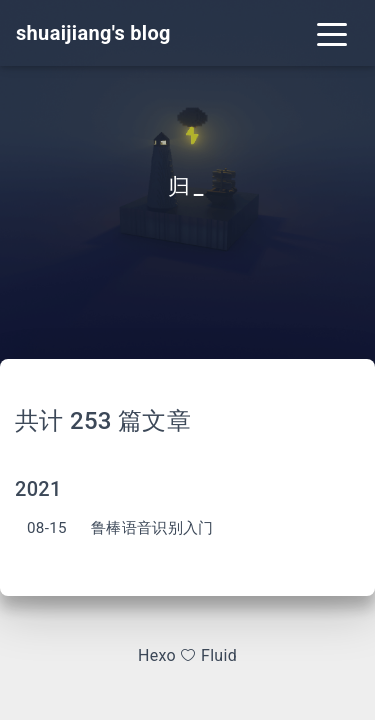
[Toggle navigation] (332, 33)
